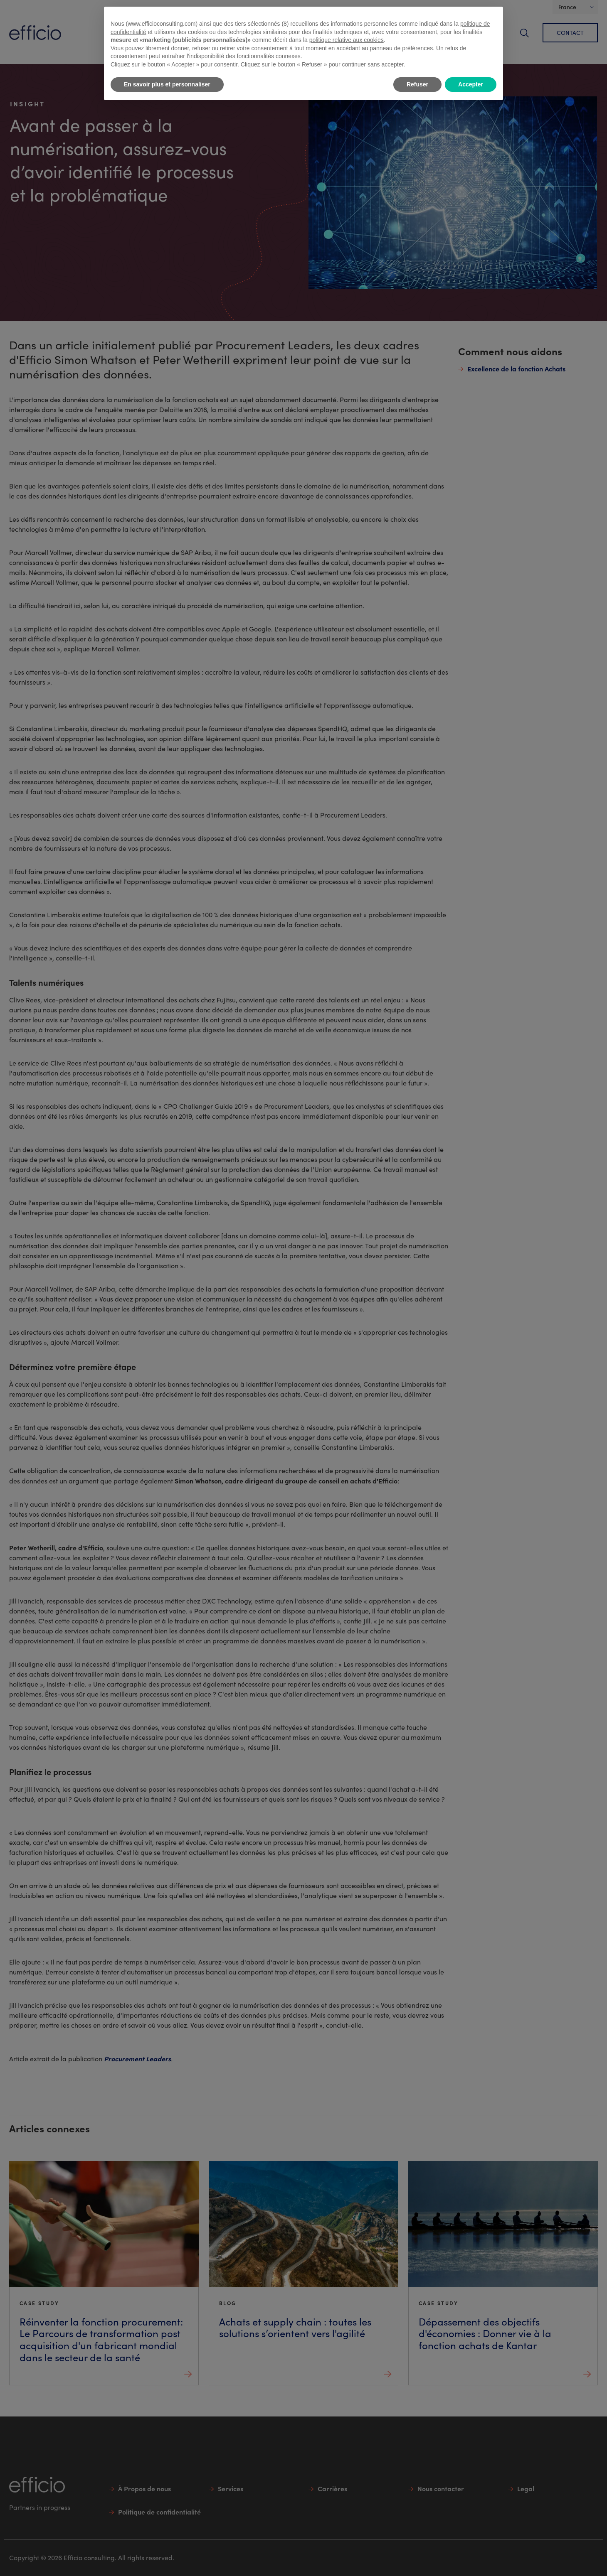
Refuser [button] (417, 84)
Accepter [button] (470, 84)
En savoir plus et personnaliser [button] (167, 84)
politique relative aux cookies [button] (346, 40)
